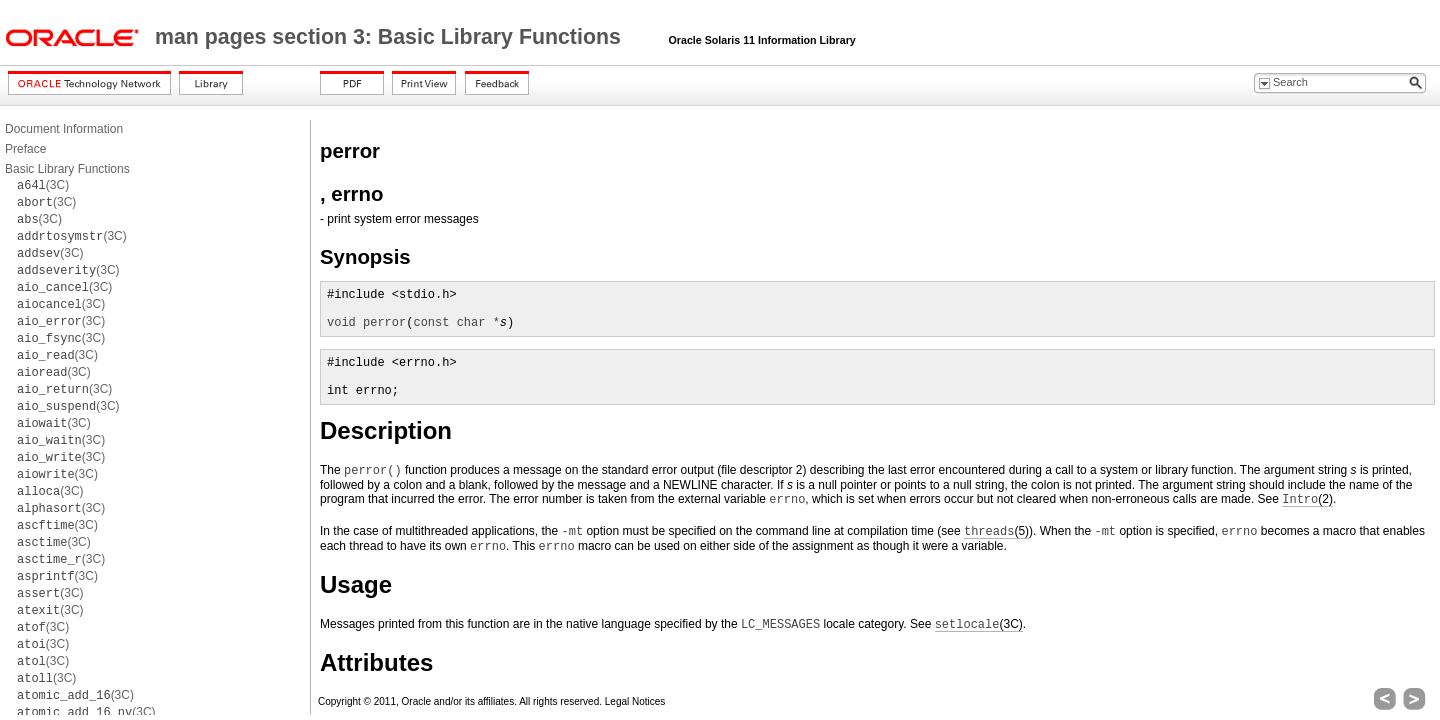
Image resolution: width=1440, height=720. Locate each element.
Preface (25, 149)
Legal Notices (635, 701)
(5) (996, 531)
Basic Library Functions (67, 169)
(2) (1307, 499)
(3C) (43, 185)
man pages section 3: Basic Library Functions (391, 37)
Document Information (64, 129)
